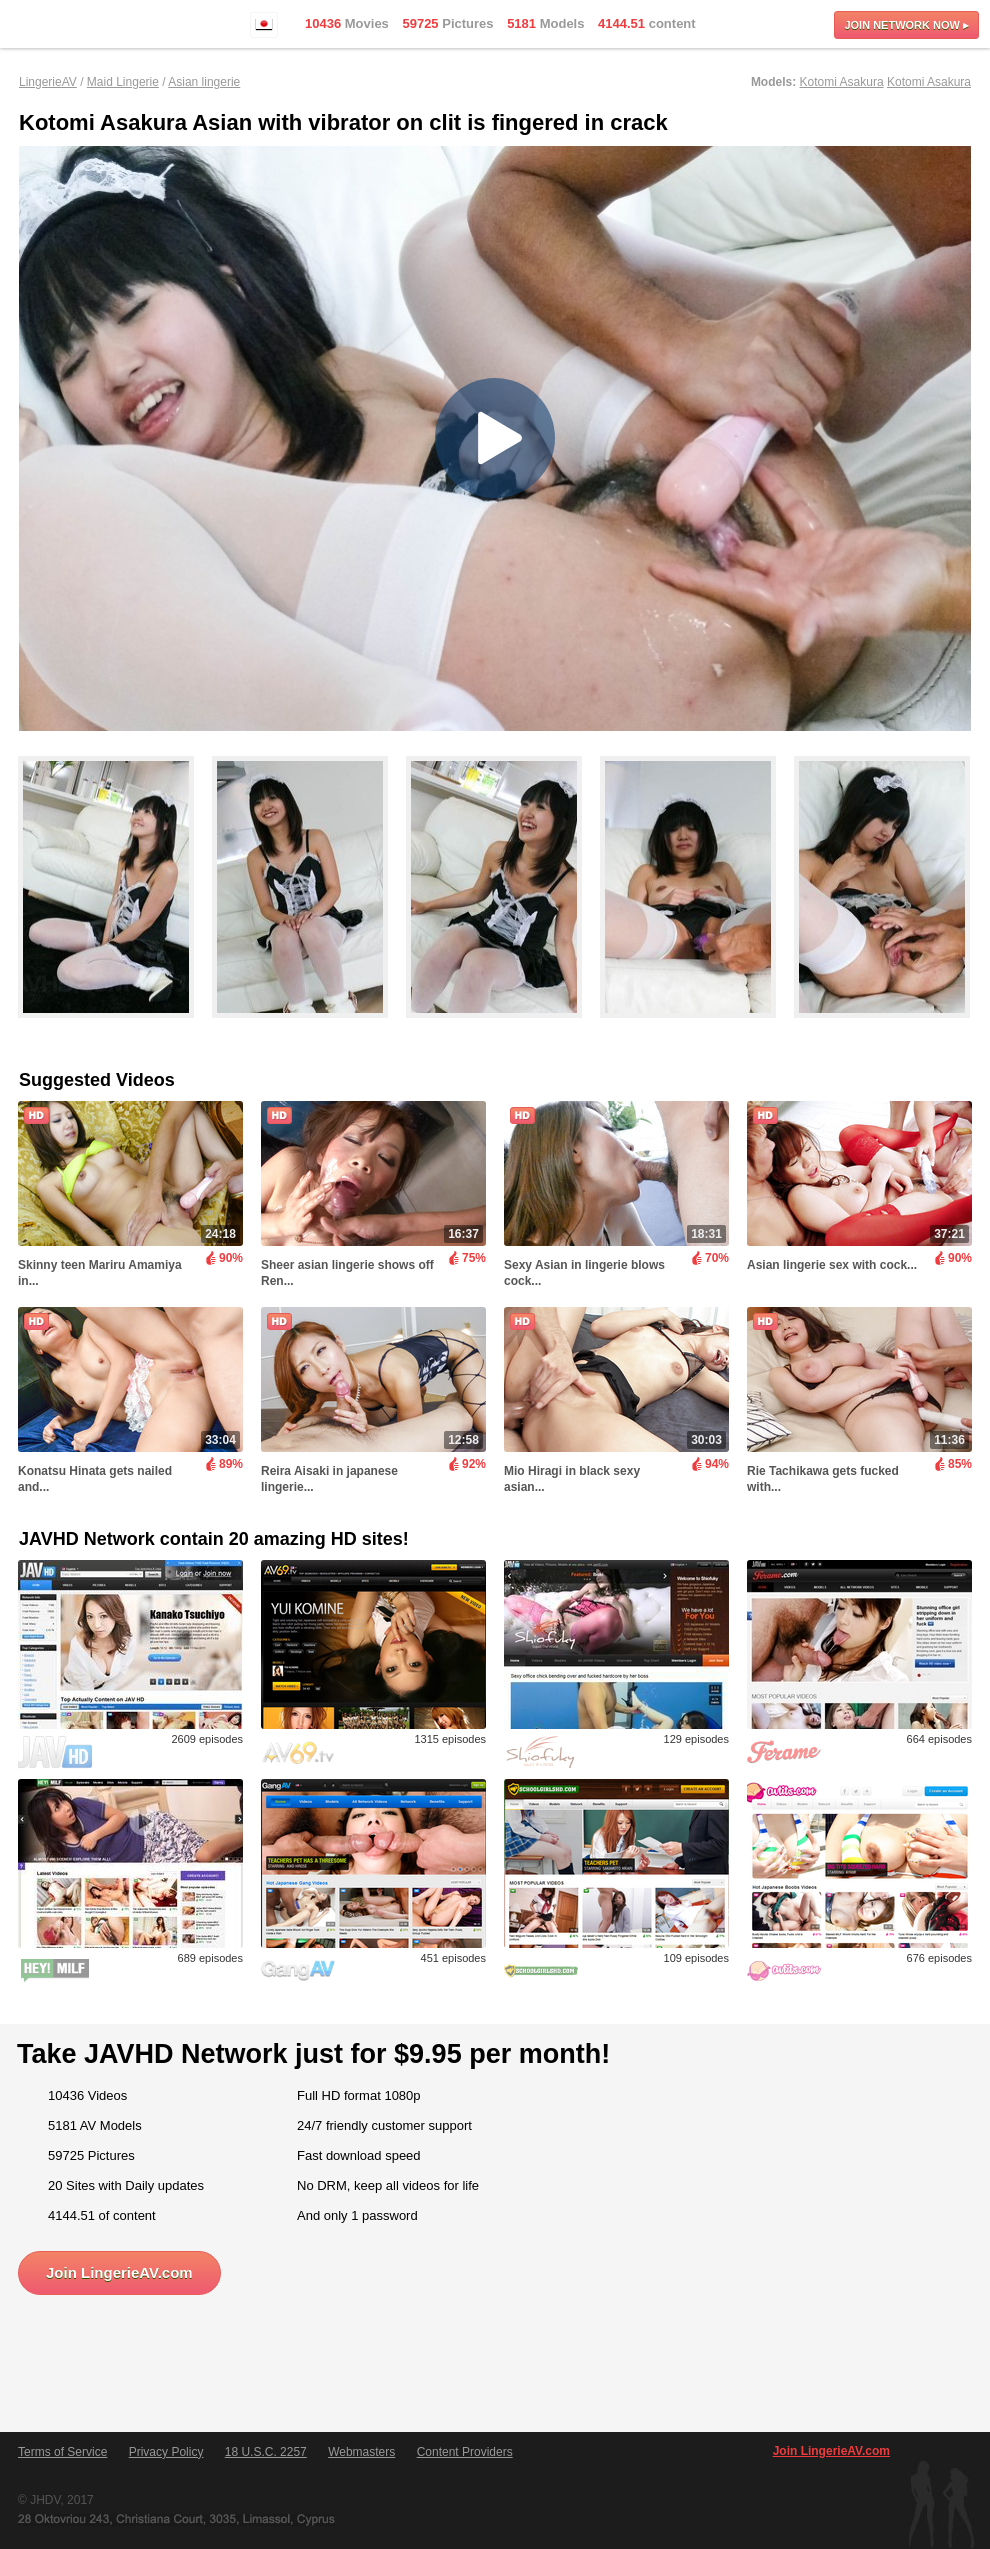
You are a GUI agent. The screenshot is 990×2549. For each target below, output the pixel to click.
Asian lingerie (204, 82)
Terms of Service (62, 2452)
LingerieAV (48, 82)
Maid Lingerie (123, 82)
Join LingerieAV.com (119, 2272)
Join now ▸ (906, 25)
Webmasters (361, 2452)
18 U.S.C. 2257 (266, 2452)
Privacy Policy (166, 2452)
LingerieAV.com (80, 24)
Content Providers (465, 2452)
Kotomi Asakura (842, 82)
